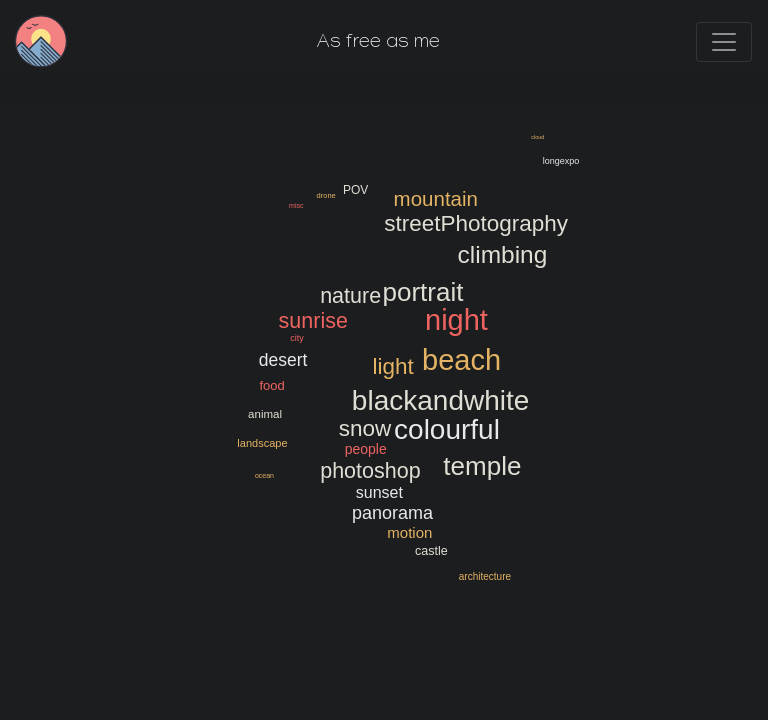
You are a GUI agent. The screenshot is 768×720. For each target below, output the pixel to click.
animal (265, 413)
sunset (379, 492)
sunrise (312, 320)
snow (364, 429)
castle (431, 551)
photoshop (370, 471)
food (271, 384)
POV (355, 190)
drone (325, 195)
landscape (262, 443)
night (456, 319)
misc (296, 206)
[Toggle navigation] (724, 42)
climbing (502, 254)
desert (283, 360)
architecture (485, 576)
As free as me (378, 44)
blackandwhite (440, 400)
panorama (392, 513)
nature (350, 295)
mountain (435, 198)
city (297, 338)
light (392, 366)
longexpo (560, 161)
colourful (447, 429)
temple (482, 465)
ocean (264, 475)
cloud (537, 137)
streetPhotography (476, 223)
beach (461, 360)
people (366, 449)
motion (409, 533)
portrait (422, 291)
